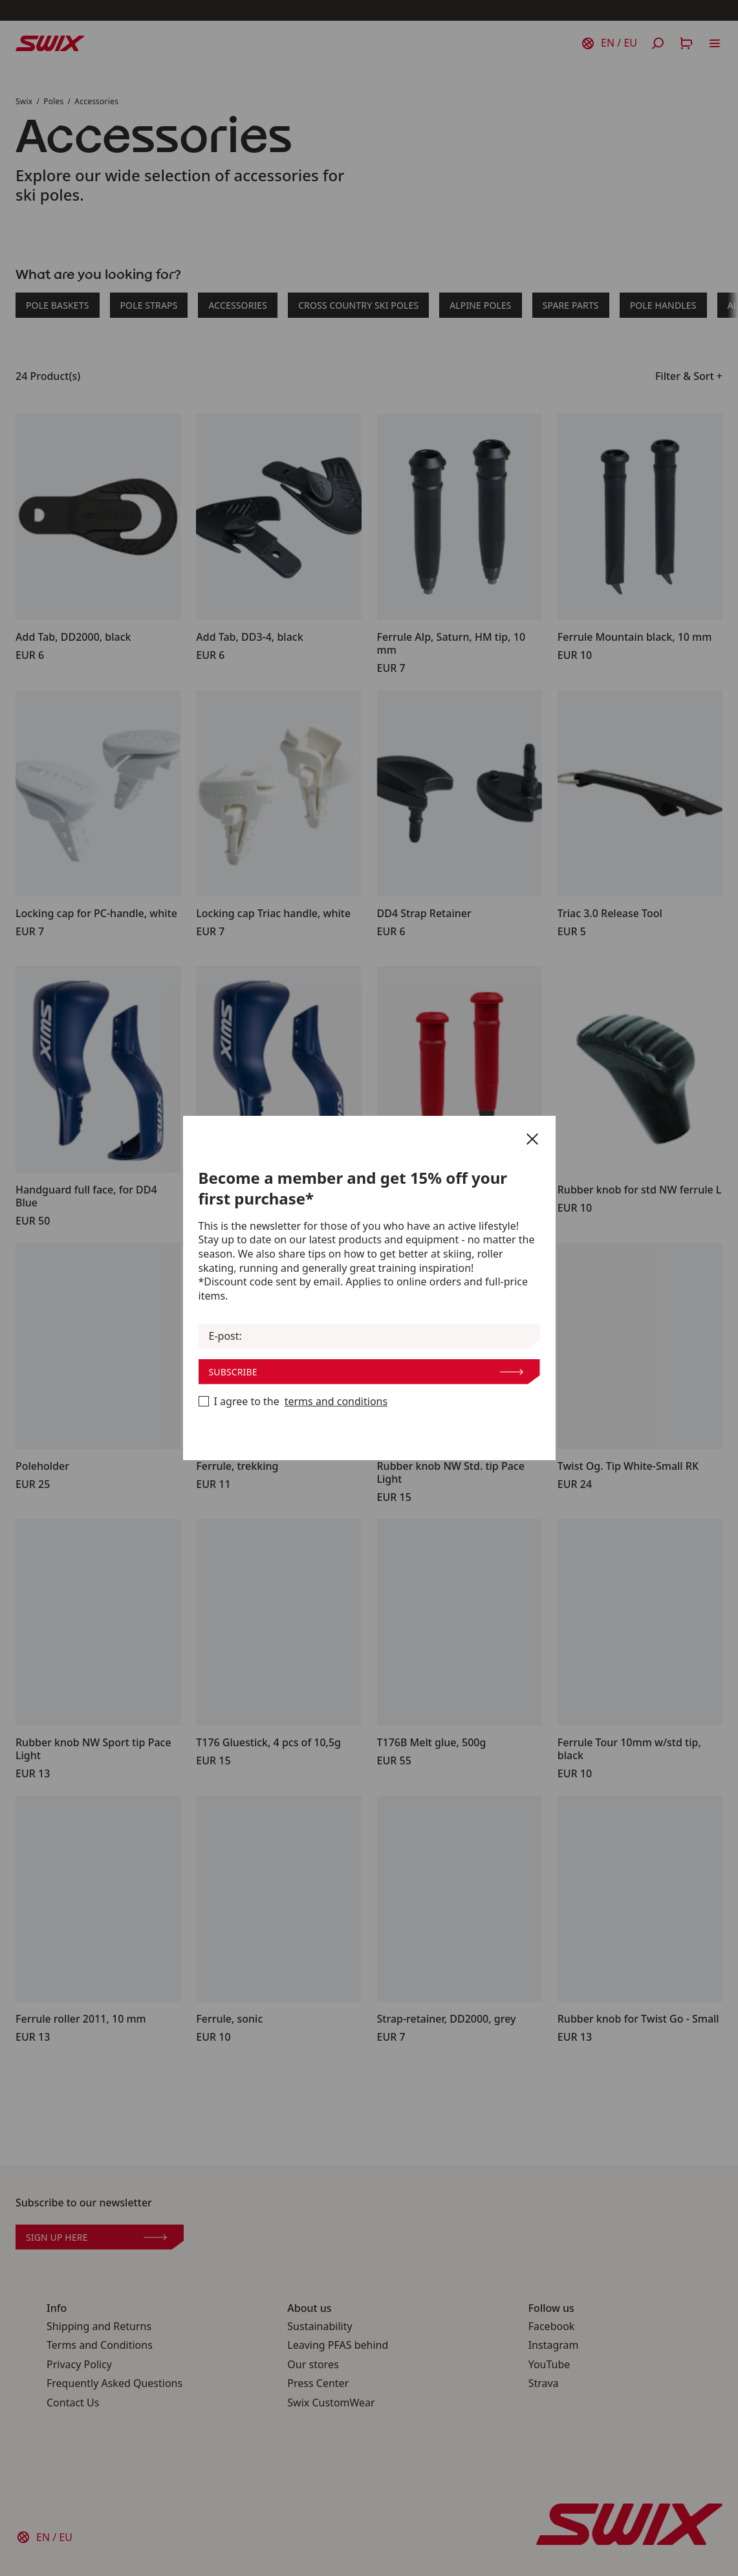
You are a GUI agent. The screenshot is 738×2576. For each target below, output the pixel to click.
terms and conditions (336, 1401)
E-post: (225, 1336)
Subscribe (366, 1372)
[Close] (532, 1139)
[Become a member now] (204, 1401)
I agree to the (293, 1402)
